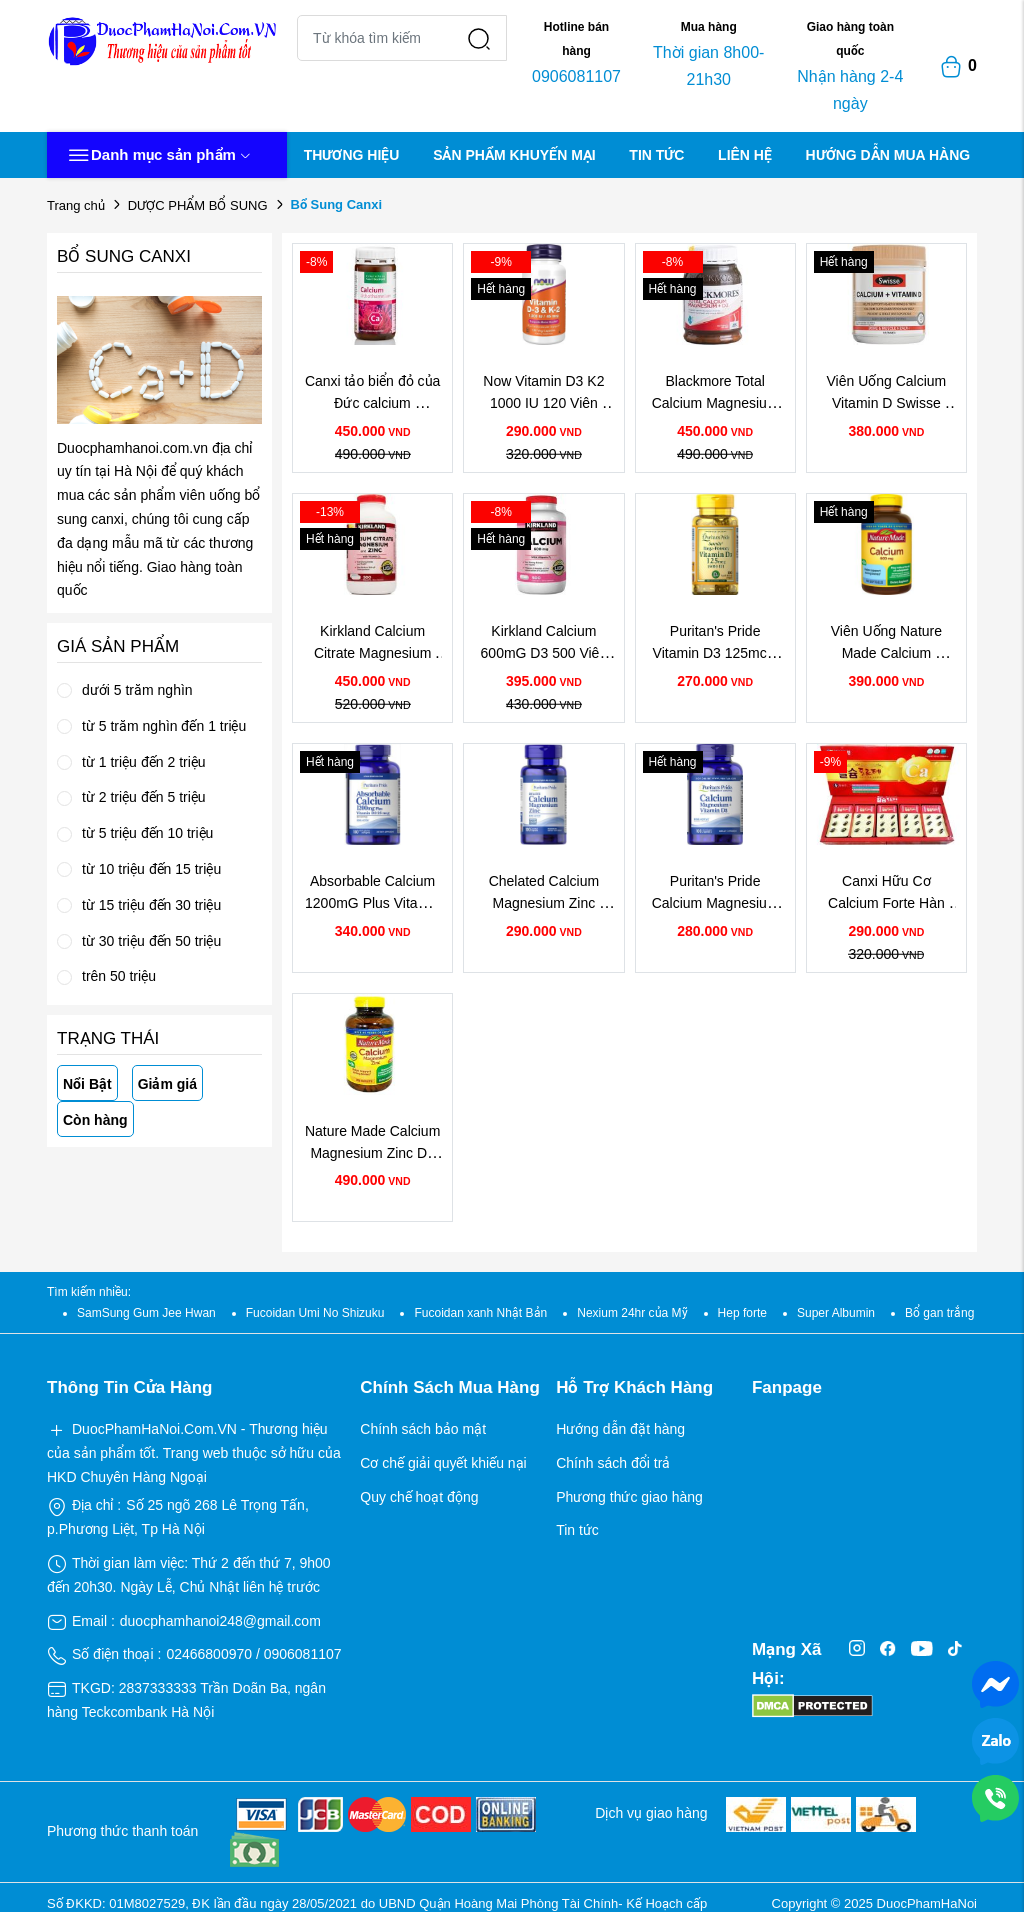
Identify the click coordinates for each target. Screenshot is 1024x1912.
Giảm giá (167, 1084)
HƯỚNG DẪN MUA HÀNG (888, 155)
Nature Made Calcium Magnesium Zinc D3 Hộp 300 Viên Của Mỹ (374, 1153)
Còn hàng (95, 1120)
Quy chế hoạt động (419, 1497)
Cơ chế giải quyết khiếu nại (443, 1463)
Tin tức (577, 1530)
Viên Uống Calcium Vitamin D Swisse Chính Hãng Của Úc (887, 403)
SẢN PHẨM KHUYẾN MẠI (514, 155)
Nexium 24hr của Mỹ (632, 1313)
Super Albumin (836, 1313)
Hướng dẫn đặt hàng (620, 1429)
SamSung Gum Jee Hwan (146, 1313)
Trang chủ (76, 205)
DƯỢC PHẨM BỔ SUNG (198, 205)
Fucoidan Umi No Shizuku (315, 1313)
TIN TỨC (656, 155)
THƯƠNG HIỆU (352, 155)
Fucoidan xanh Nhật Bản (480, 1313)
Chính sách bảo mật (423, 1429)
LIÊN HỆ (745, 155)
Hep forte (742, 1313)
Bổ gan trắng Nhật (954, 1313)
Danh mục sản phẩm (159, 155)
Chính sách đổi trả (613, 1463)
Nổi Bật (87, 1084)
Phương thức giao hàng (629, 1497)
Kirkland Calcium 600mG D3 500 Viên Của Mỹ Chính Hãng (545, 653)
